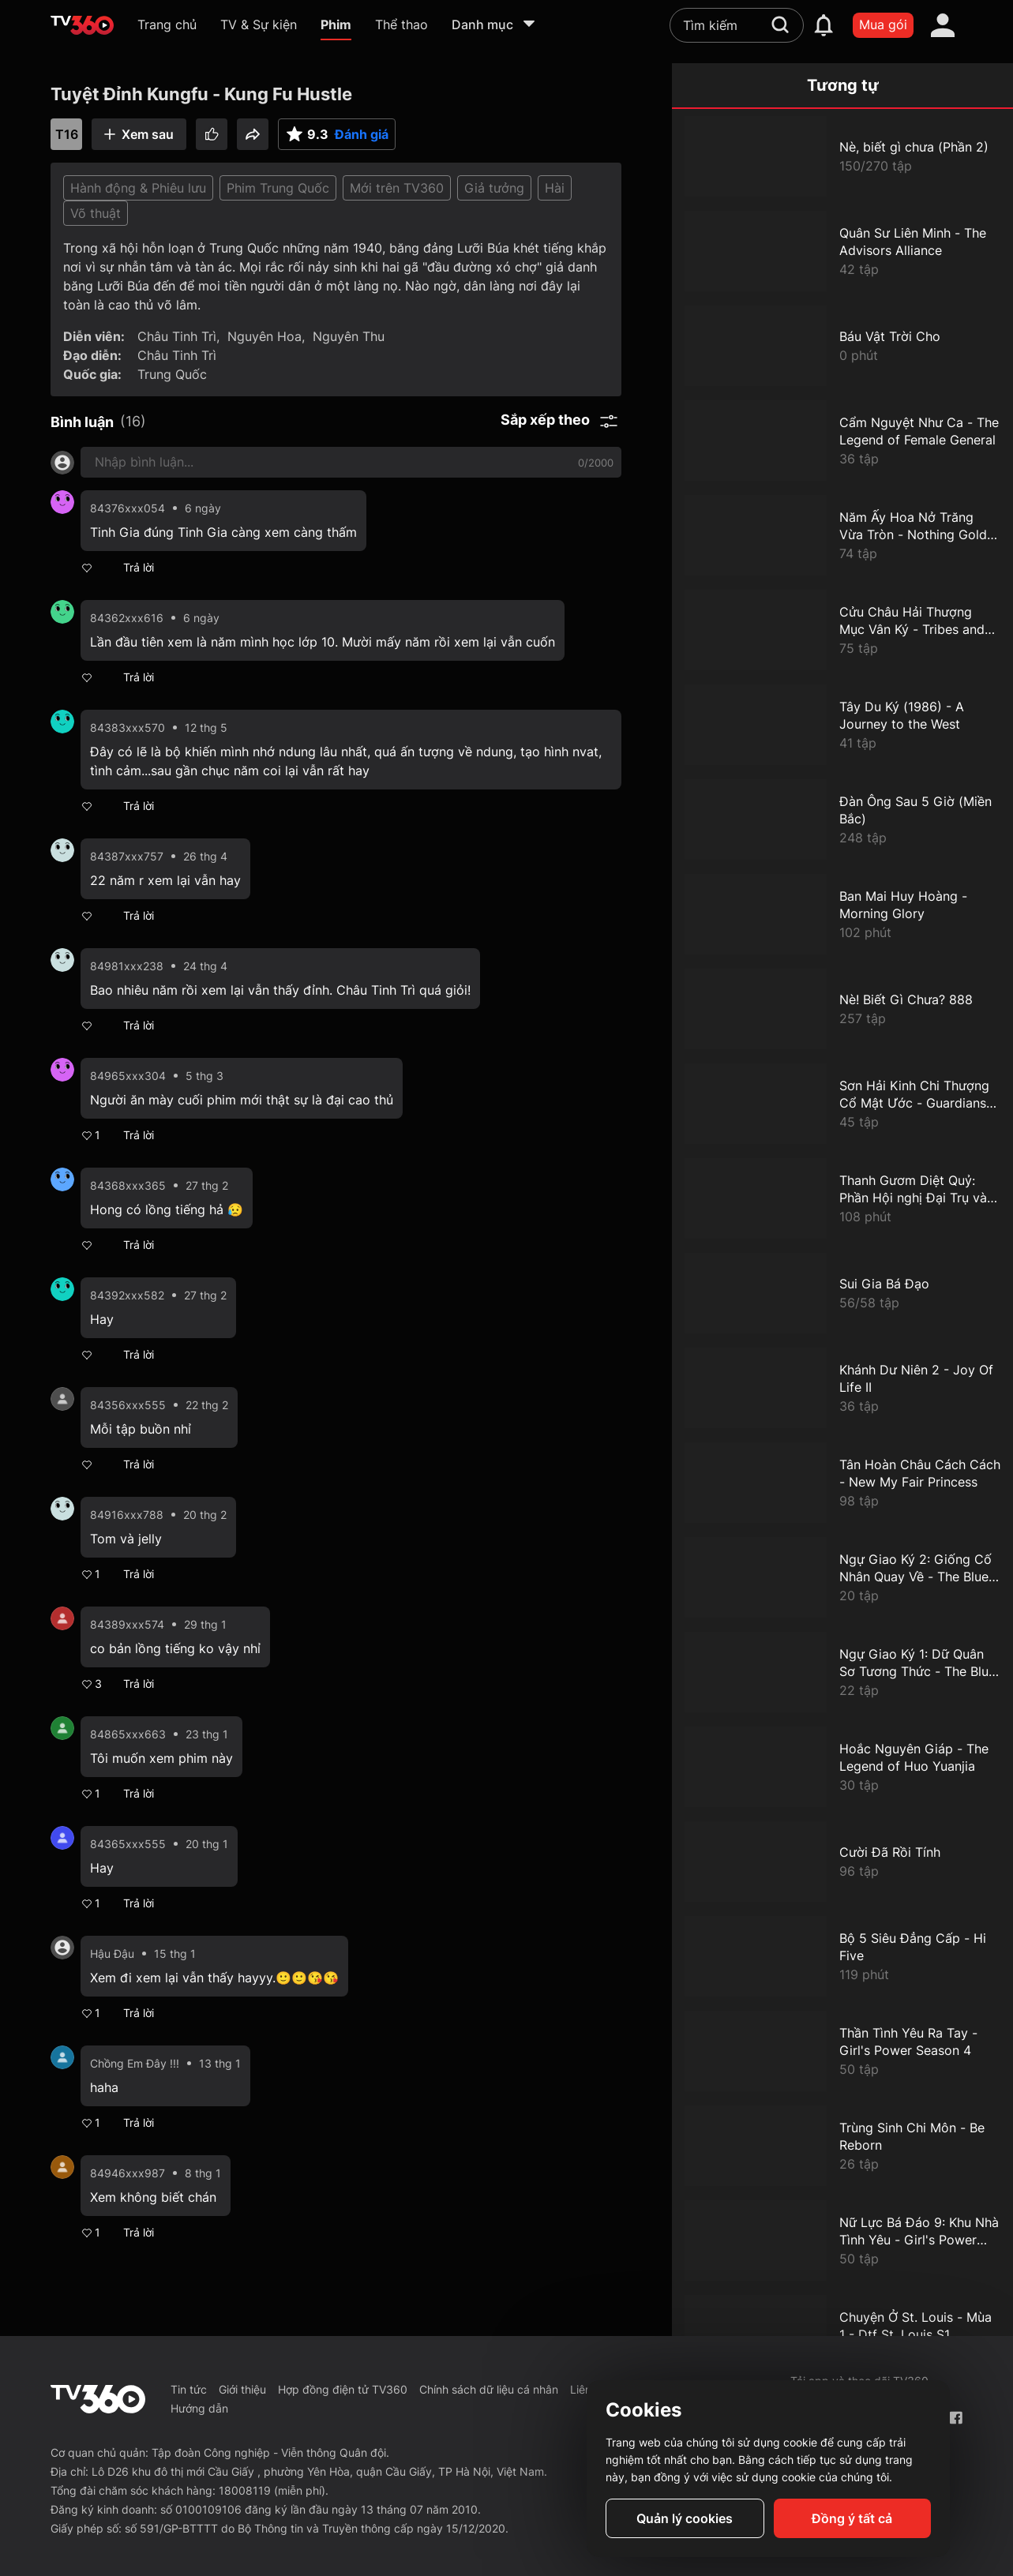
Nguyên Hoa (264, 336)
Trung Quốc (172, 374)
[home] (82, 25)
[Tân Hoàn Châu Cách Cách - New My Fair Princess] (842, 1482)
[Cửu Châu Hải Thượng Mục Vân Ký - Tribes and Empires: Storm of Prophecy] (842, 630)
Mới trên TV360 (397, 188)
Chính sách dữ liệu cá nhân (488, 2389)
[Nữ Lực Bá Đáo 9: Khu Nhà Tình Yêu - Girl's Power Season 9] (842, 2240)
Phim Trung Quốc (278, 188)
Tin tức (189, 2389)
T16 (66, 134)
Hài (555, 188)
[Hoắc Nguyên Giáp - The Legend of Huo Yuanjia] (842, 1766)
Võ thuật (95, 213)
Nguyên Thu (349, 336)
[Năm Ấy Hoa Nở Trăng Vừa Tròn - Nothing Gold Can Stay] (842, 535)
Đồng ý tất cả (852, 2518)
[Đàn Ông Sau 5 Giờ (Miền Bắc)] (842, 819)
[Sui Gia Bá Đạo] (842, 1293)
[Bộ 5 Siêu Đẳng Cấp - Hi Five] (842, 1956)
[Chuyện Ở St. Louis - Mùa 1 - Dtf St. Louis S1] (842, 2335)
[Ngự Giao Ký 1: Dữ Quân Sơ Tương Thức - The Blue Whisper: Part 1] (842, 1672)
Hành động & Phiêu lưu (138, 188)
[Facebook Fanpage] (955, 2417)
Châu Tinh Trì (176, 336)
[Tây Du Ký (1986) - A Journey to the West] (842, 724)
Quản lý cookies (684, 2518)
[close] (985, 47)
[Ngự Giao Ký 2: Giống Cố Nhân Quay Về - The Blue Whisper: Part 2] (842, 1577)
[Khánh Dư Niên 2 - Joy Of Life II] (842, 1387)
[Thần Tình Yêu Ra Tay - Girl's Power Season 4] (842, 2051)
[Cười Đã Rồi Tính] (842, 1861)
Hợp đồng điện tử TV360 (342, 2389)
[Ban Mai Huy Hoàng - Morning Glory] (842, 914)
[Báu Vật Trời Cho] (842, 345)
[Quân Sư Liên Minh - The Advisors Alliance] (842, 251)
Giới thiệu (242, 2389)
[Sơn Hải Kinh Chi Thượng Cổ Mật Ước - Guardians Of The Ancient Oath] (842, 1103)
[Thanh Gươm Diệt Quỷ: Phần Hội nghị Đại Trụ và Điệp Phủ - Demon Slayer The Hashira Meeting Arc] (842, 1198)
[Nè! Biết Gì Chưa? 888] (842, 1009)
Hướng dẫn (199, 2408)
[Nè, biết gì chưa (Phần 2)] (842, 156)
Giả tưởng (494, 188)
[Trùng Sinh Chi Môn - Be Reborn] (842, 2145)
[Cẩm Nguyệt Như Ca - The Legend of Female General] (842, 440)
